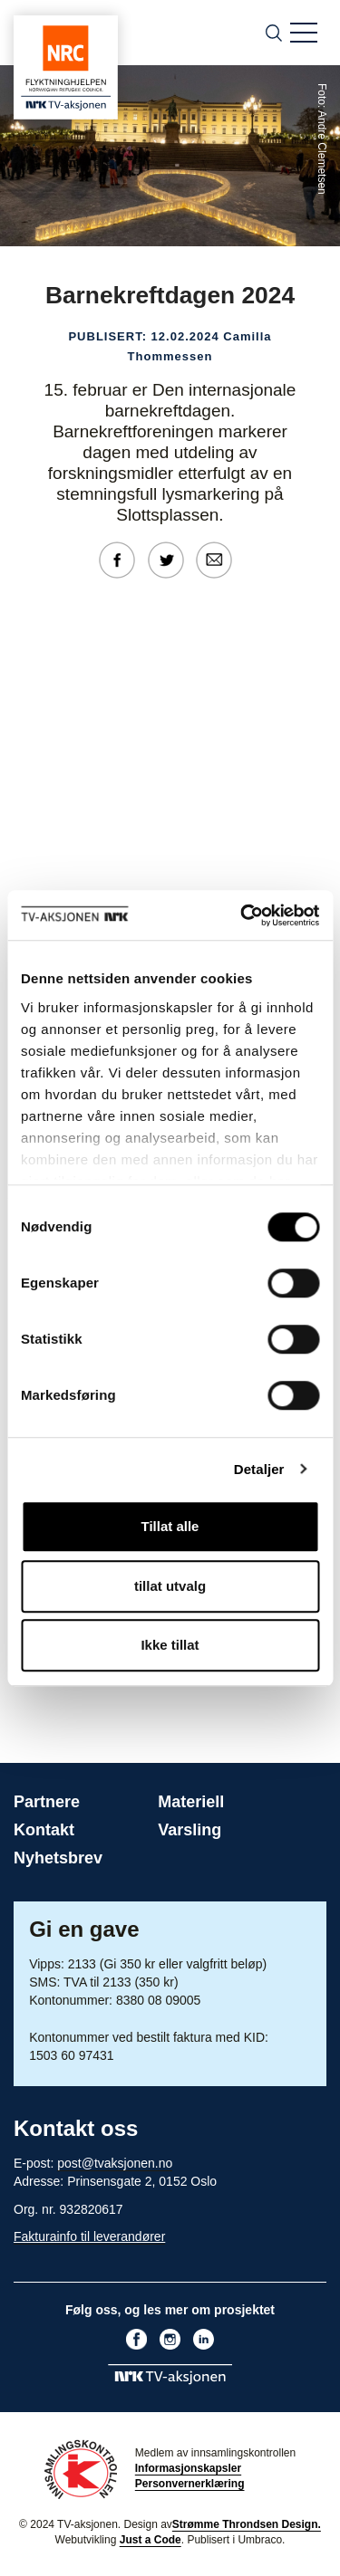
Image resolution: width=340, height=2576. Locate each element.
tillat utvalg (170, 1586)
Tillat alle (170, 1526)
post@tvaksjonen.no (114, 2163)
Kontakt (44, 1830)
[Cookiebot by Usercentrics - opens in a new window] (242, 915)
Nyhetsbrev (58, 1858)
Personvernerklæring (190, 2483)
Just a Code (150, 2539)
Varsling (189, 1830)
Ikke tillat (170, 1644)
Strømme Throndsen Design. (246, 2524)
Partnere (47, 1802)
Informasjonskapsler (188, 2468)
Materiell (191, 1802)
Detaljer (259, 1469)
